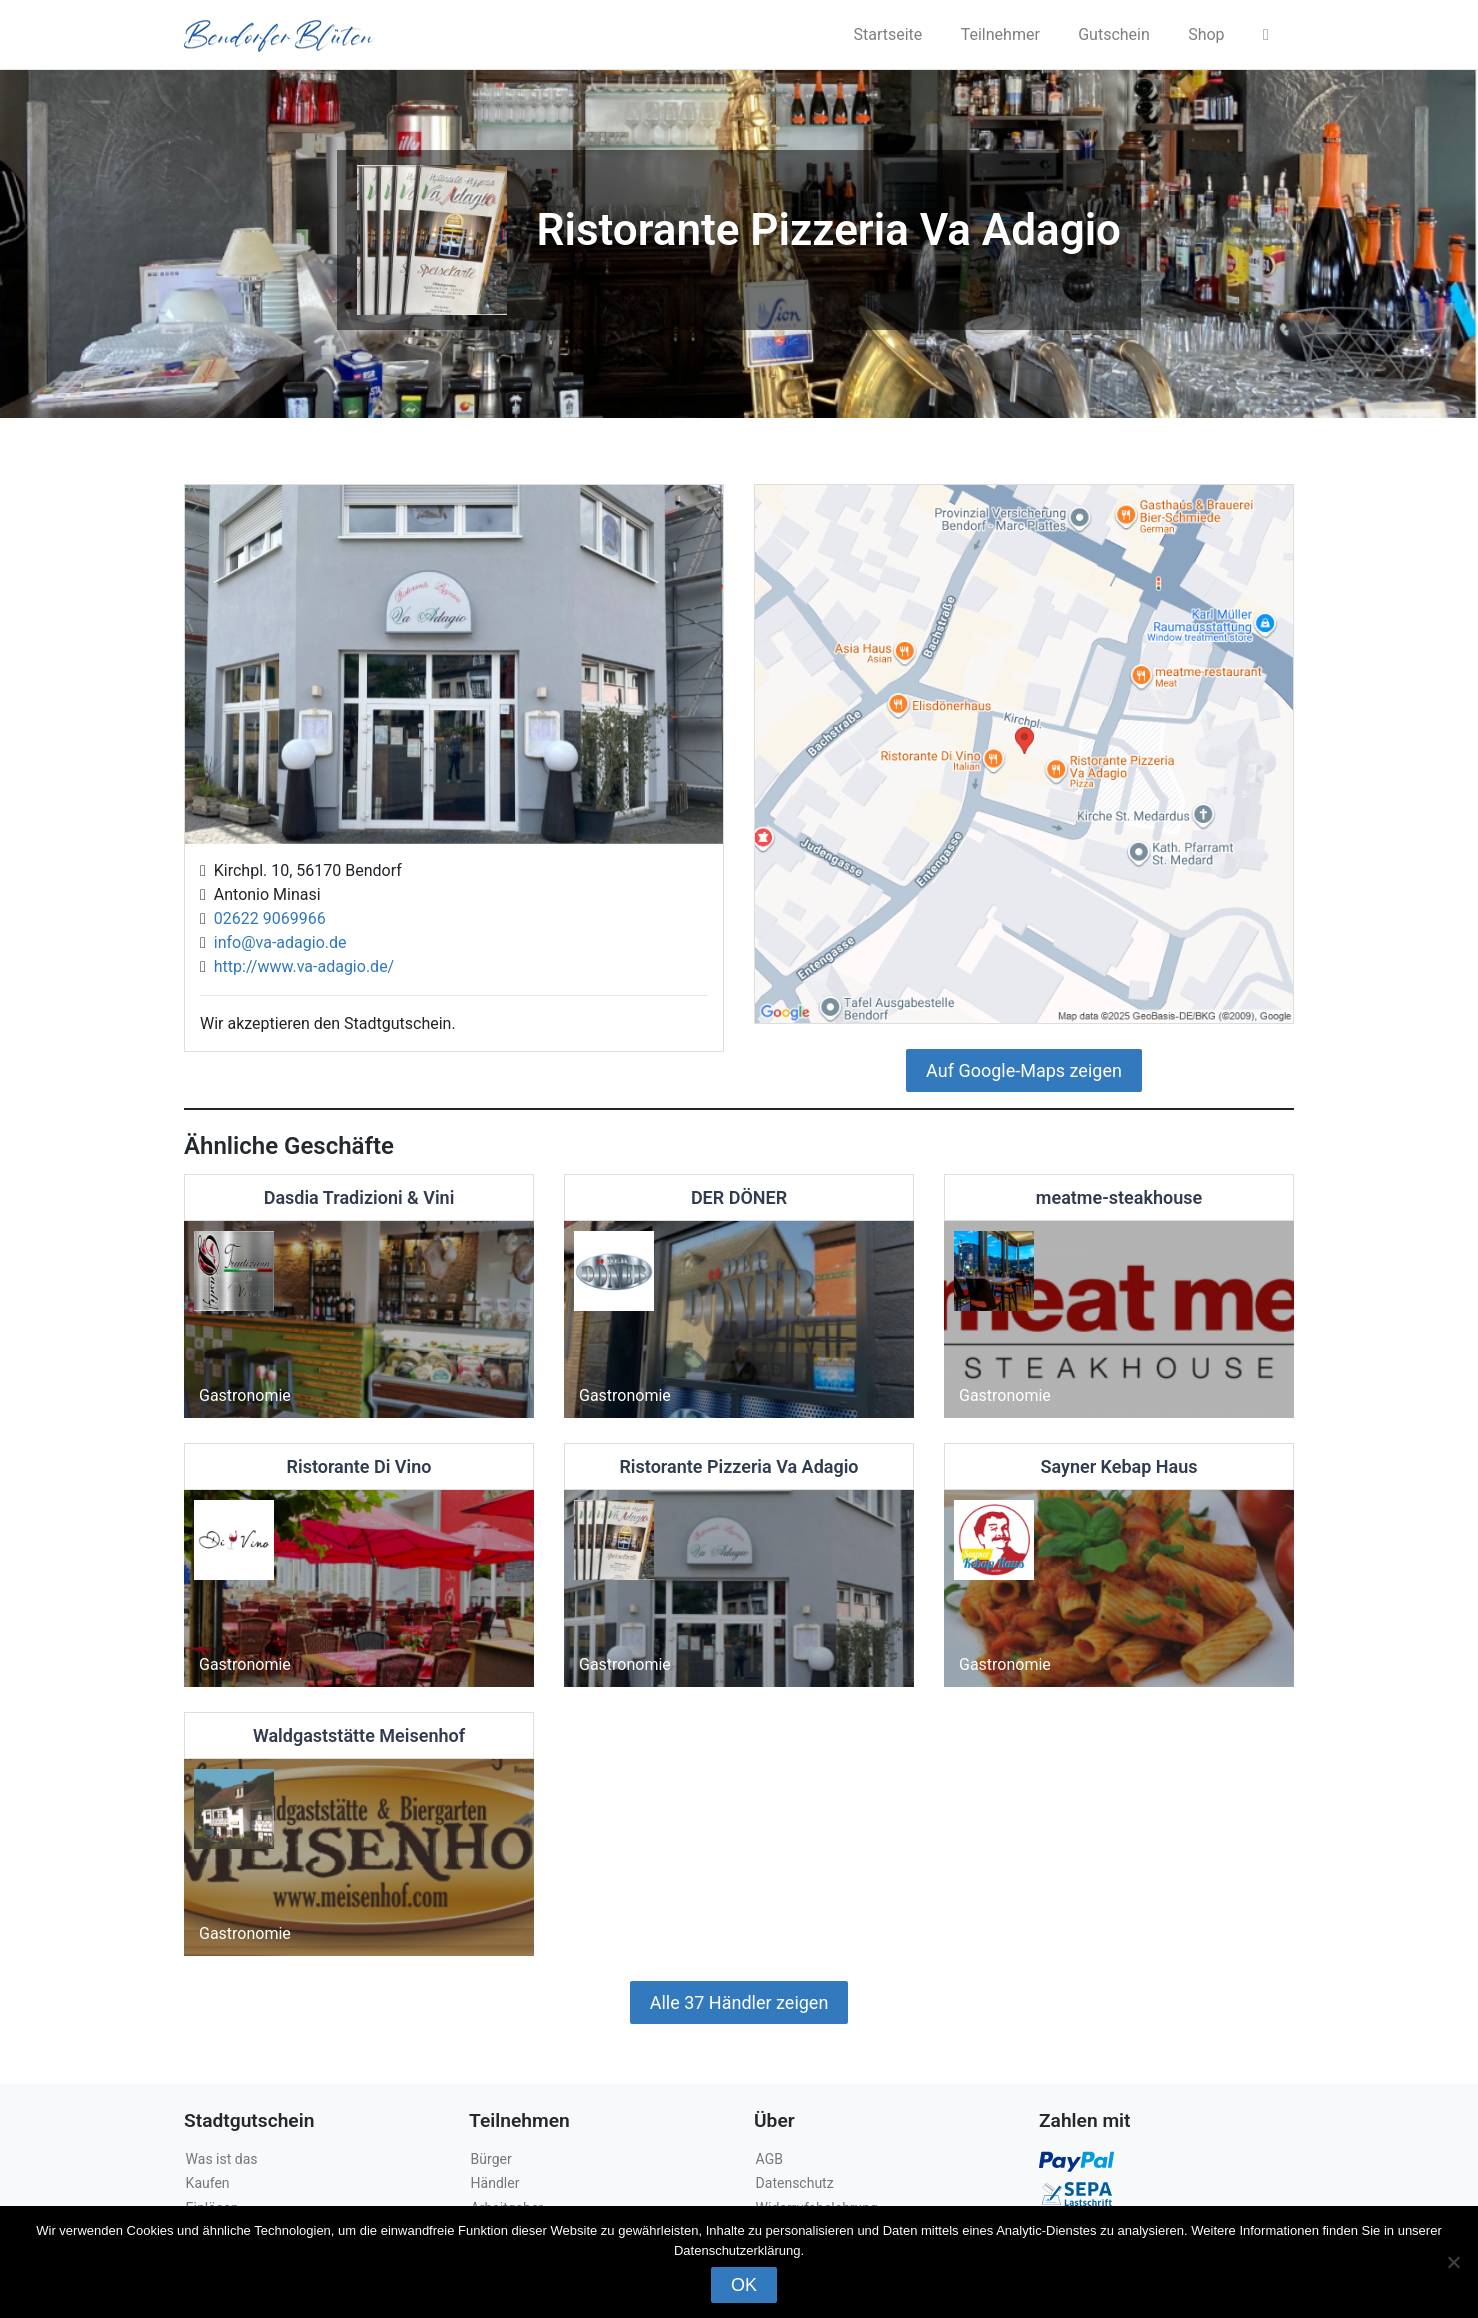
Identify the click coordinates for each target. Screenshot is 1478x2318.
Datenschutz (795, 2183)
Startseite (887, 34)
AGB (769, 2159)
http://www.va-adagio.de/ (300, 966)
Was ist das (222, 2159)
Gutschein (1114, 34)
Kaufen (208, 2183)
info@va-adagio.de (276, 942)
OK (744, 2285)
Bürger (491, 2159)
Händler (495, 2183)
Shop (1206, 34)
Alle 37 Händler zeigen (739, 2002)
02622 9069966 (266, 918)
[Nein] (1453, 2262)
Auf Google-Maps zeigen (1024, 1070)
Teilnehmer (1000, 34)
